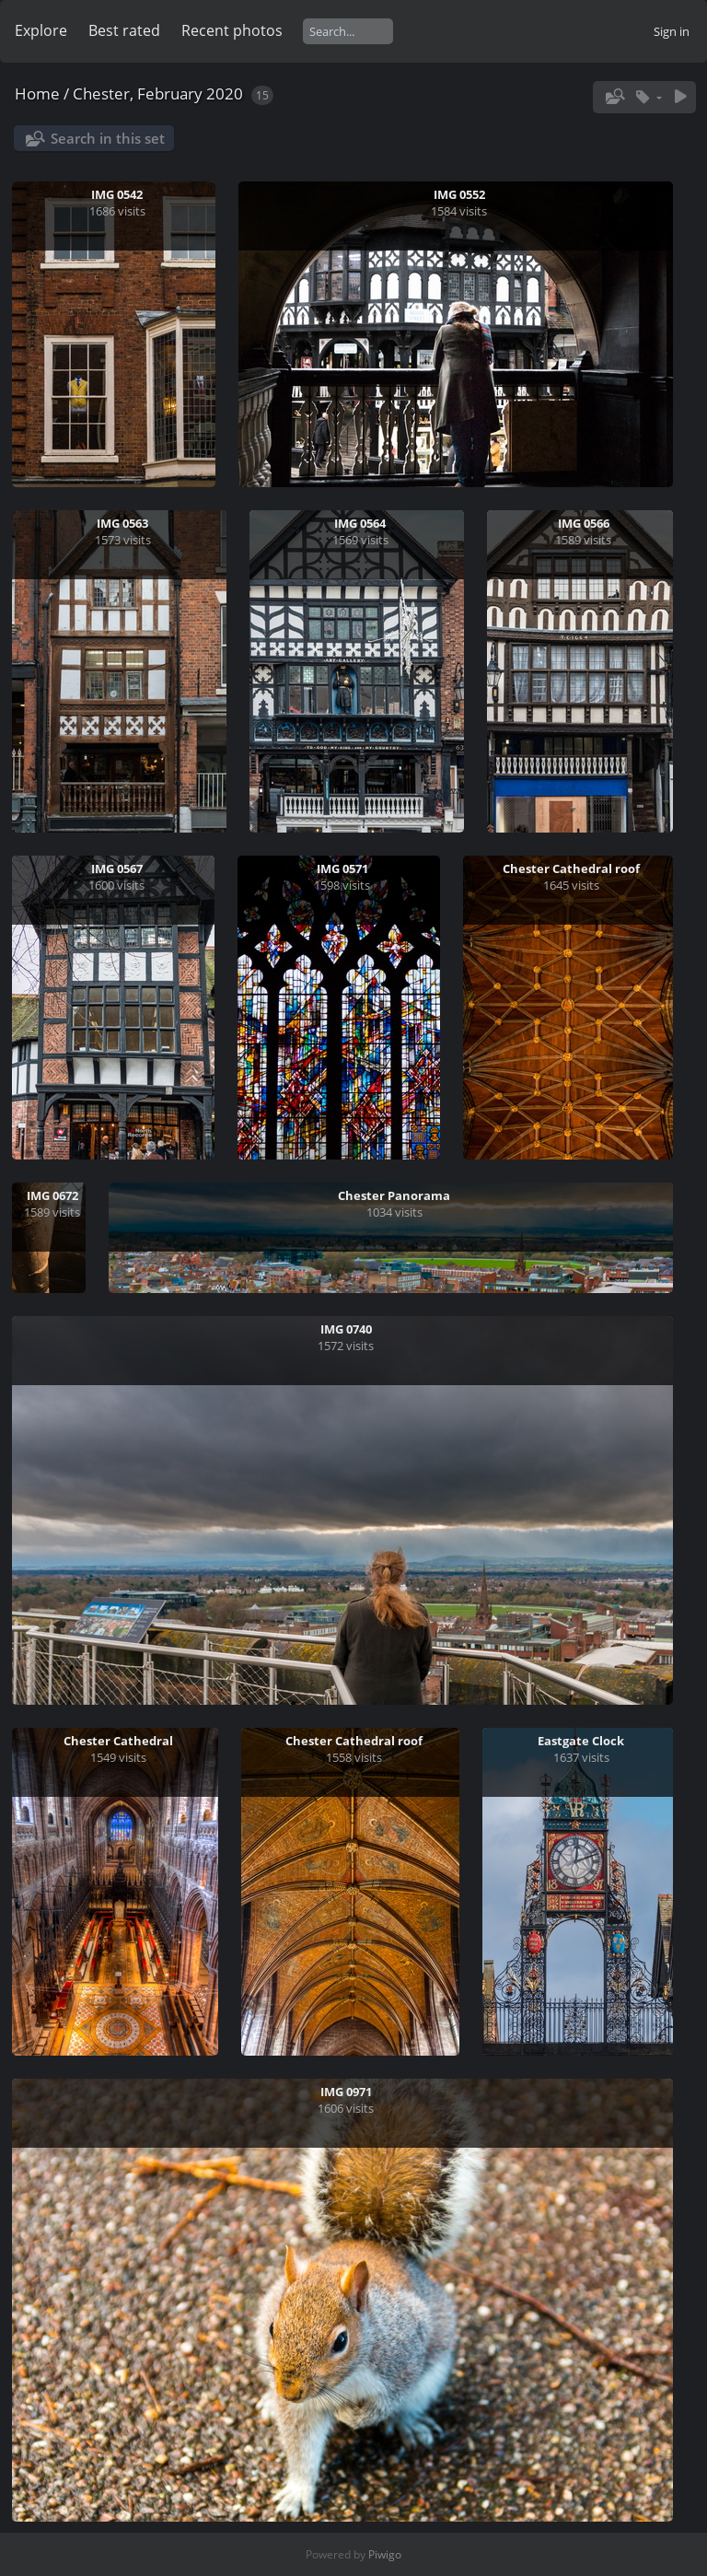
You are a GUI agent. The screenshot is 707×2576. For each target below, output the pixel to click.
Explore (41, 30)
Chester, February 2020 (158, 93)
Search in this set (108, 138)
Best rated (124, 30)
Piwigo (384, 2554)
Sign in (672, 31)
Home (37, 93)
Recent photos (232, 30)
